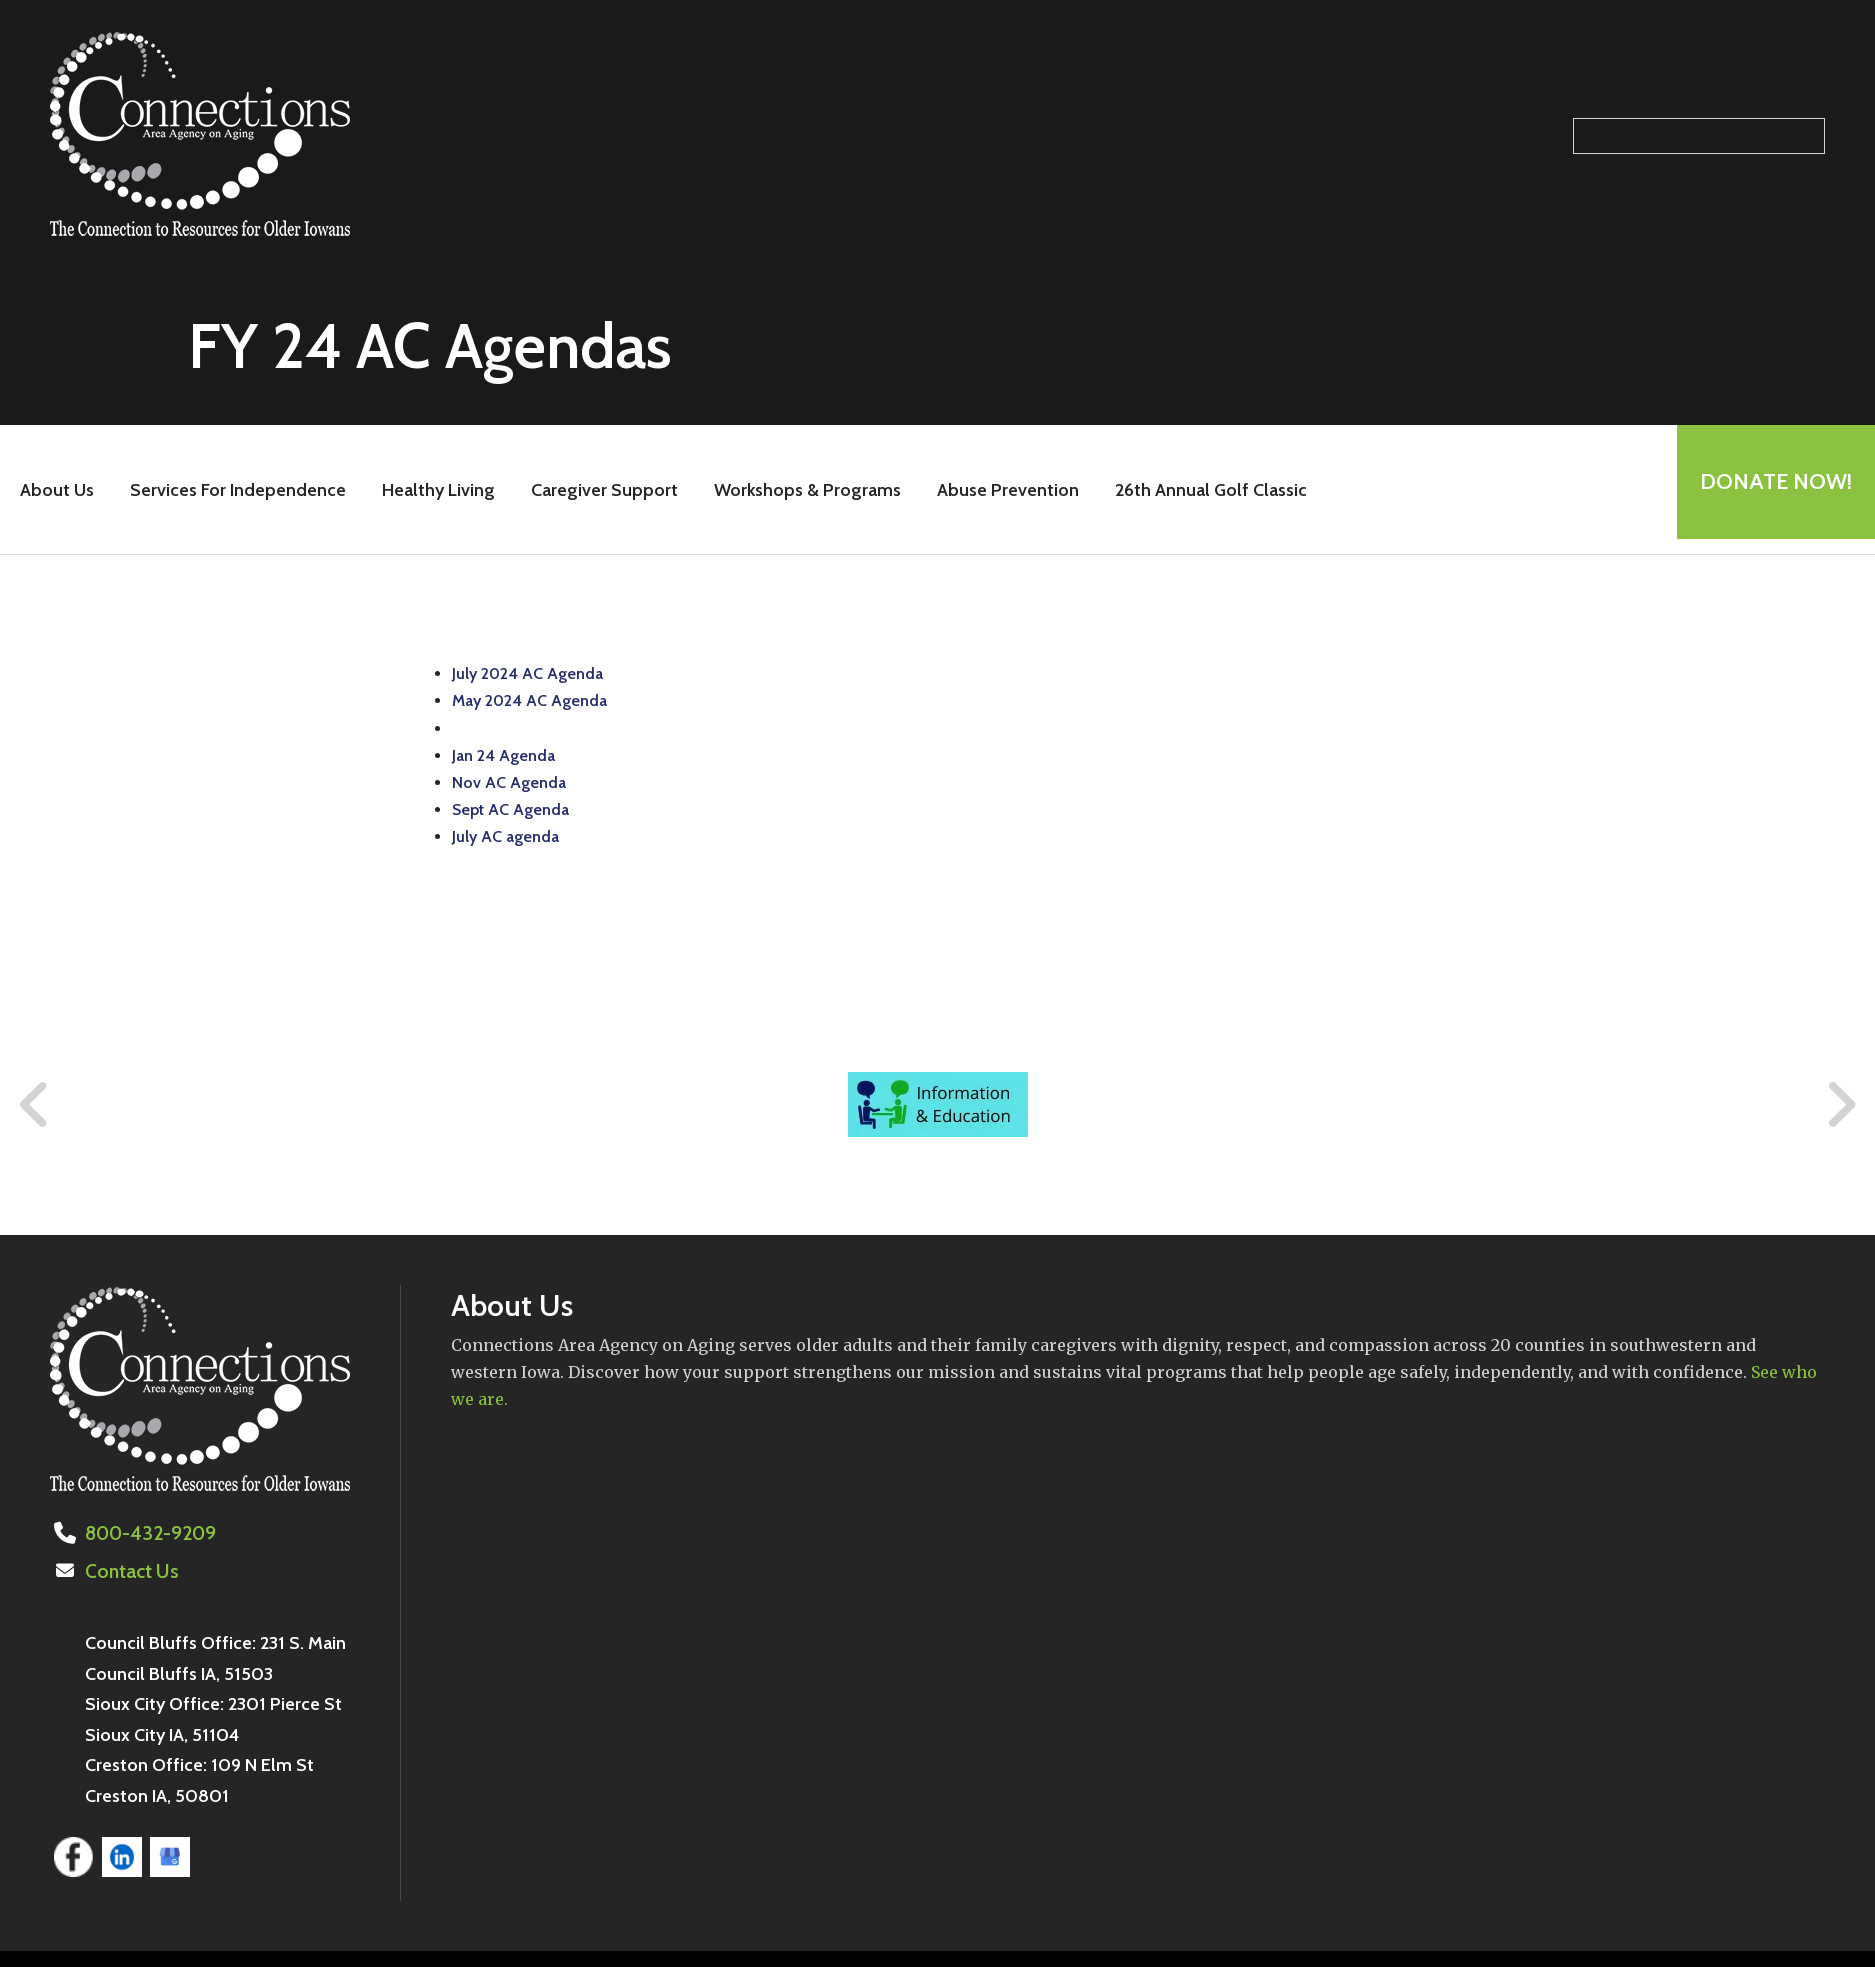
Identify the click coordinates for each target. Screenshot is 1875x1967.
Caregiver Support (597, 490)
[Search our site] (1699, 136)
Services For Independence (231, 490)
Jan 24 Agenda (503, 755)
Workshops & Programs (800, 490)
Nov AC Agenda (509, 782)
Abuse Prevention (1001, 490)
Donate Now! (1769, 489)
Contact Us (129, 1570)
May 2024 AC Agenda (529, 700)
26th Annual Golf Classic (1204, 490)
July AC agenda (505, 836)
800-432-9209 (146, 1533)
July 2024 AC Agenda (527, 673)
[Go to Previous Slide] (35, 1105)
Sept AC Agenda (510, 809)
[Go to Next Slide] (1840, 1105)
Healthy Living (431, 490)
